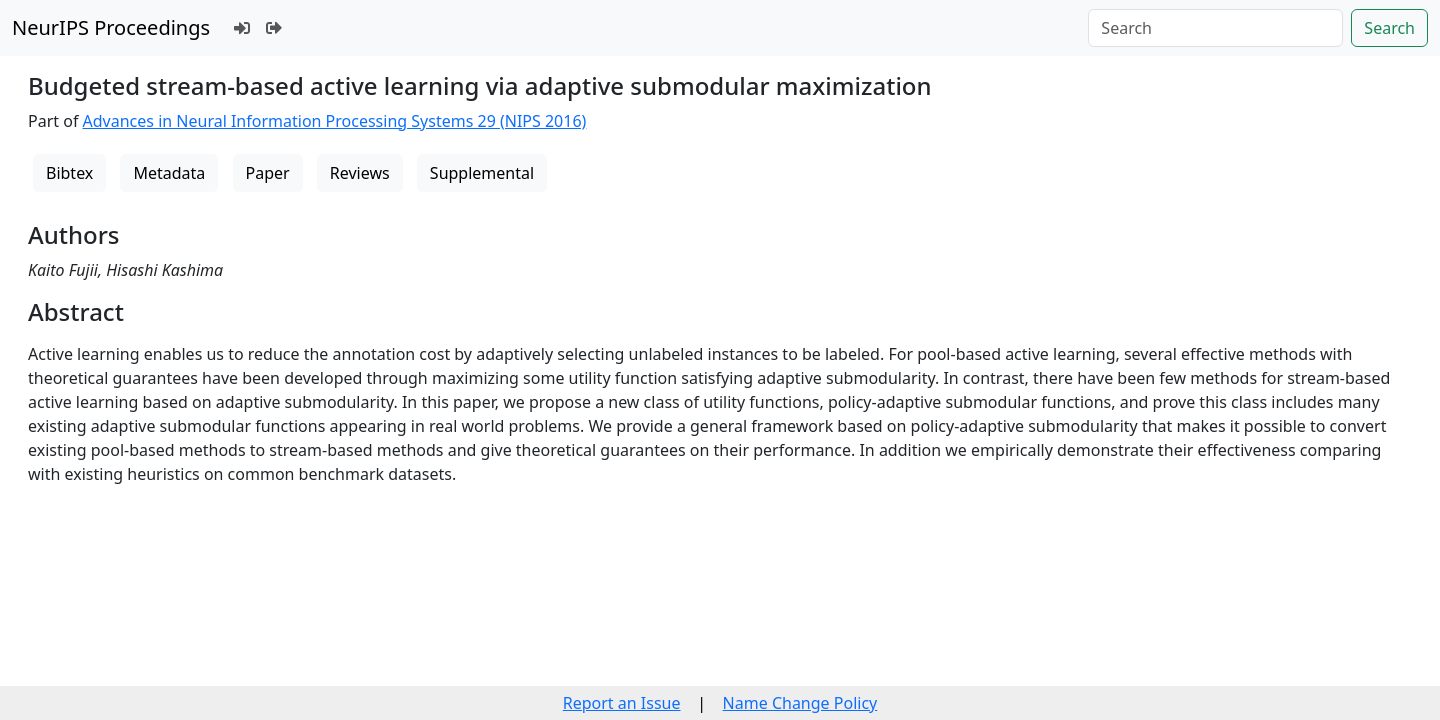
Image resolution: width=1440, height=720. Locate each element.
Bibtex (69, 173)
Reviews (360, 173)
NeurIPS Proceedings (111, 27)
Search (1389, 28)
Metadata (169, 173)
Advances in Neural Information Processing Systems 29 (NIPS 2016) (335, 121)
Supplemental (482, 173)
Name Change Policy (800, 703)
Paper (268, 173)
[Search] (1215, 28)
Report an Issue (622, 703)
